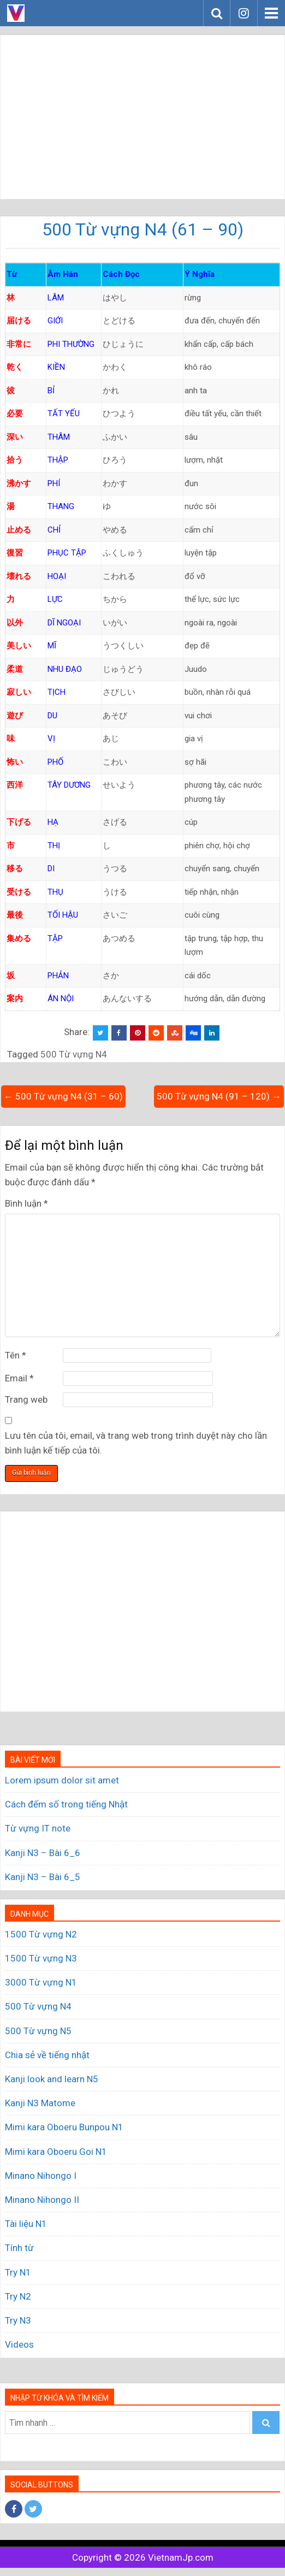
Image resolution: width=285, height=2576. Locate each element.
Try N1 (18, 2272)
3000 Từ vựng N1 (41, 1982)
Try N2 (18, 2296)
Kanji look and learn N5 (51, 2078)
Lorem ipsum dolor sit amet (62, 1780)
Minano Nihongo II (42, 2199)
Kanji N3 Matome (40, 2103)
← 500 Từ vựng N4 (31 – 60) (63, 1096)
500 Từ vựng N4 (73, 1054)
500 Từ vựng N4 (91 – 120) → (219, 1096)
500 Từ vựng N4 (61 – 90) (143, 229)
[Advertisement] (142, 116)
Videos (19, 2344)
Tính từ (19, 2247)
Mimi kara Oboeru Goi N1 (56, 2151)
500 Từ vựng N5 (38, 2030)
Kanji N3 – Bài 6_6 (42, 1852)
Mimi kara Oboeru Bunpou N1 (64, 2127)
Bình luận (26, 1203)
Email (19, 1378)
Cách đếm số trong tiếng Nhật (66, 1804)
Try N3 (18, 2320)
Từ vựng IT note (37, 1828)
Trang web (26, 1399)
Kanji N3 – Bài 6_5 (42, 1876)
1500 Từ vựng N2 (41, 1934)
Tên (15, 1355)
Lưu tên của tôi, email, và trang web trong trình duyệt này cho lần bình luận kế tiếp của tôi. (136, 1443)
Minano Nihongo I (40, 2175)
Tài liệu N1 (26, 2223)
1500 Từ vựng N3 (41, 1958)
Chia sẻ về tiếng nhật (47, 2054)
